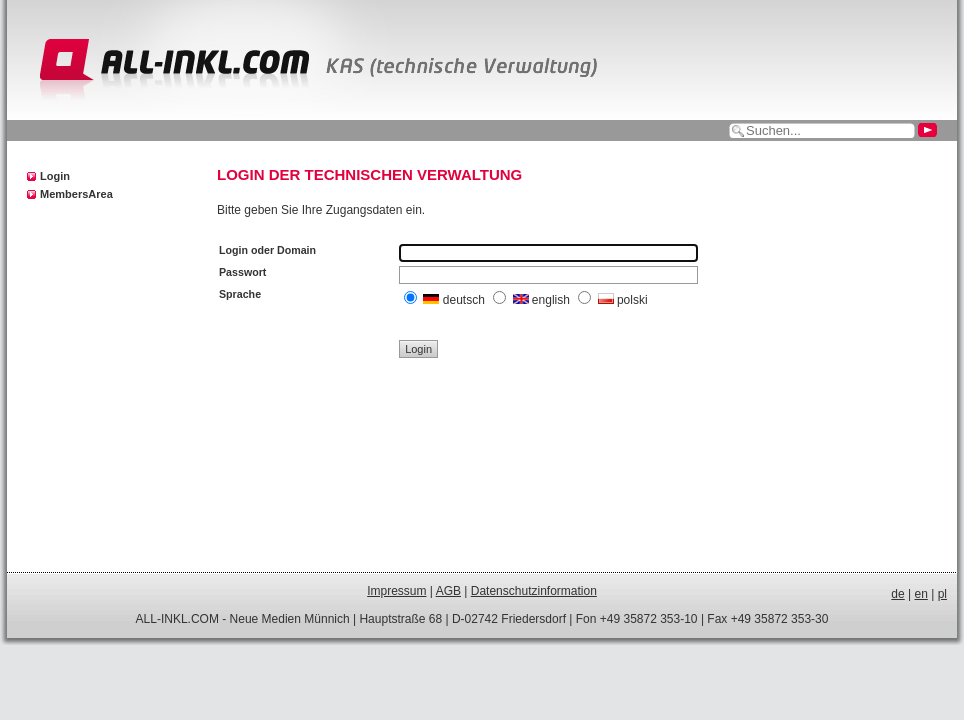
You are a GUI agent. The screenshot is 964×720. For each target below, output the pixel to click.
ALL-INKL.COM (177, 619)
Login (55, 176)
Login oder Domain (267, 250)
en (921, 594)
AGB (448, 591)
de (897, 594)
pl (942, 594)
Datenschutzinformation (534, 591)
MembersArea (76, 194)
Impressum (396, 591)
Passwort (242, 272)
